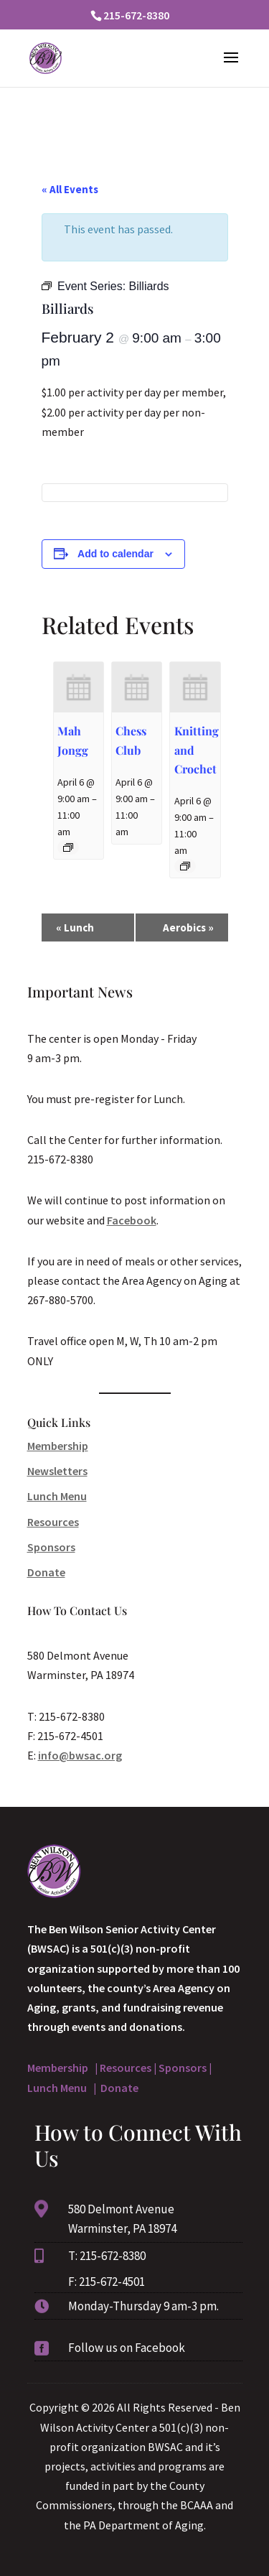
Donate (46, 1572)
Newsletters (57, 1471)
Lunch (75, 927)
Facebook (131, 1220)
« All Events (70, 189)
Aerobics (188, 927)
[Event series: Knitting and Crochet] (185, 866)
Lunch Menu (57, 1496)
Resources (53, 1522)
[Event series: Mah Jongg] (68, 847)
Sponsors (51, 1547)
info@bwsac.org (80, 1755)
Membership (57, 1445)
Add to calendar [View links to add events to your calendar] (115, 553)
